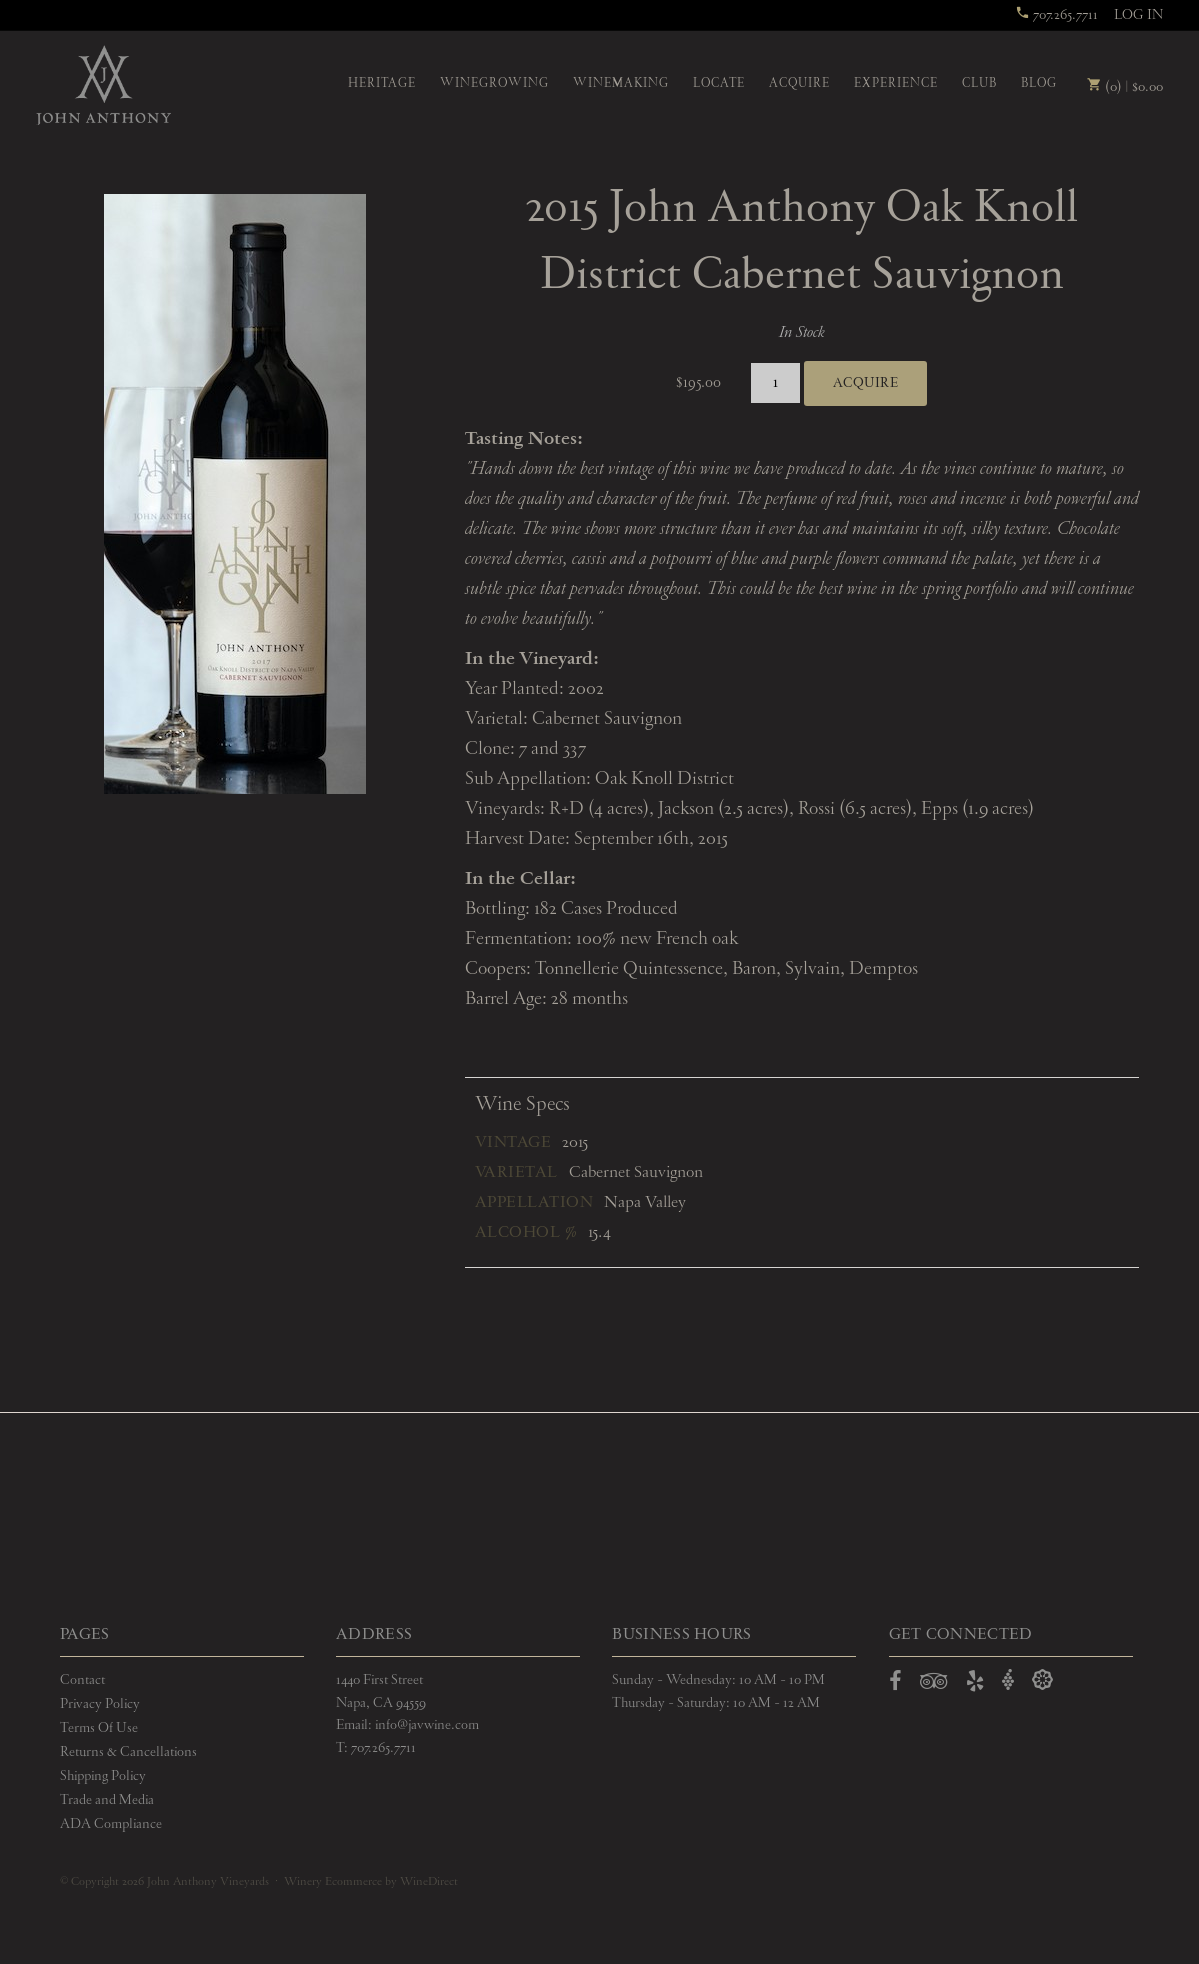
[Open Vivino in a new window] (1008, 1680)
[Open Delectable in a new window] (1042, 1680)
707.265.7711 (1056, 15)
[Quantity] (775, 383)
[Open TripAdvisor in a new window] (934, 1685)
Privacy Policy (100, 1704)
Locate (719, 84)
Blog (1039, 84)
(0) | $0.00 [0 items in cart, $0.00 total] (1125, 87)
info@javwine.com (427, 1725)
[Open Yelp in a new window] (975, 1685)
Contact (82, 1680)
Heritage (382, 84)
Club (979, 84)
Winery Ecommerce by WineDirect (371, 1882)
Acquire (799, 84)
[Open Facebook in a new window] (895, 1685)
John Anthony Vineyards (103, 85)
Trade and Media (107, 1800)
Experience (896, 84)
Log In (1138, 15)
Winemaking (621, 84)
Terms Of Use (99, 1728)
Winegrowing (494, 84)
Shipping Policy (103, 1776)
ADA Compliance (111, 1824)
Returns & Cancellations (128, 1752)
